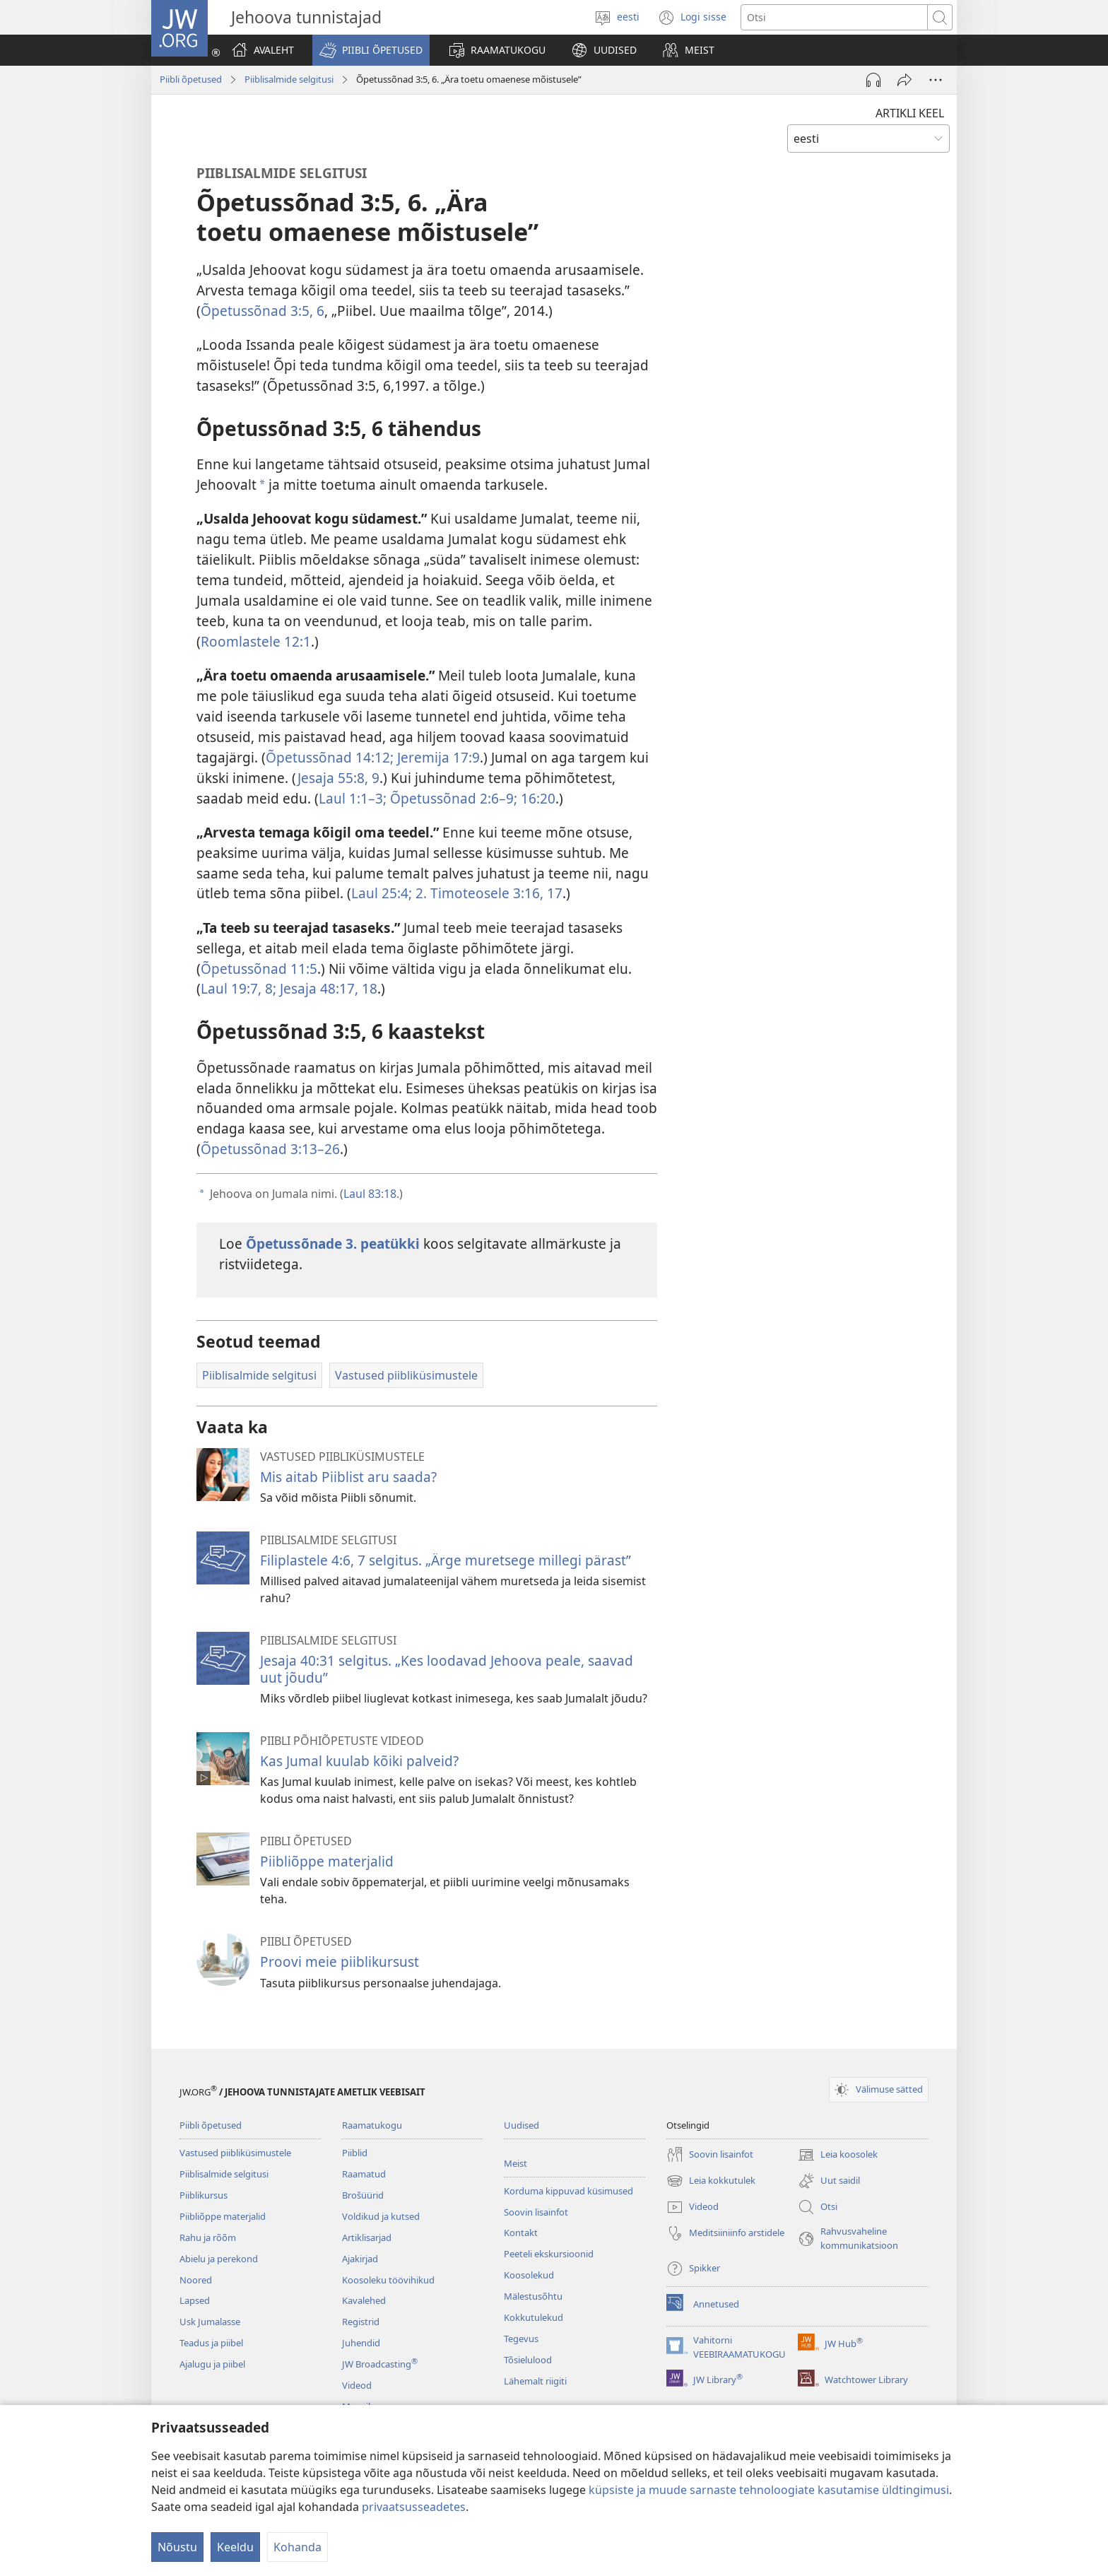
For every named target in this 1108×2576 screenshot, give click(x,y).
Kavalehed (364, 2300)
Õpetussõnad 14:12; (330, 757)
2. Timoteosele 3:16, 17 (487, 892)
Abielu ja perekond (218, 2258)
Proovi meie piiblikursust (339, 1961)
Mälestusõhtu (533, 2296)
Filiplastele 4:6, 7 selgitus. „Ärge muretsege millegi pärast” (445, 1560)
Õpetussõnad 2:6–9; (452, 798)
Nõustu (177, 2547)
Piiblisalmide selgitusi (289, 79)
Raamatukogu (372, 2125)
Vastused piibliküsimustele (235, 2152)
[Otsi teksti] (834, 17)
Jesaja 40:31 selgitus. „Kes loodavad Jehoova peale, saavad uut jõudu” (446, 1669)
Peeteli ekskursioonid (549, 2253)
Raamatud (364, 2174)
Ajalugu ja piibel (212, 2364)
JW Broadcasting (380, 2364)
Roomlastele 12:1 (256, 641)
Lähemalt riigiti (535, 2381)
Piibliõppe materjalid (327, 1861)
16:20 (536, 798)
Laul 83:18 (369, 1193)
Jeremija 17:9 (437, 757)
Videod (357, 2385)
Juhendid (361, 2342)
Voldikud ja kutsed (381, 2216)
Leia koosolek (838, 2154)
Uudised (521, 2125)
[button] (371, 50)
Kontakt (521, 2232)
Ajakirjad (360, 2258)
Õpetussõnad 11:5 (259, 968)
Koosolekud (529, 2275)
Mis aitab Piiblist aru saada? (348, 1476)
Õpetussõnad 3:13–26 (270, 1148)
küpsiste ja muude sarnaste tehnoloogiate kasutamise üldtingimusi (769, 2490)
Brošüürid (363, 2195)
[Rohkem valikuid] (935, 80)
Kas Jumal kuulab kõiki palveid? (359, 1760)
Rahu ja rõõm (207, 2237)
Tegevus (521, 2338)
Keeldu (235, 2547)
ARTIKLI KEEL (910, 113)
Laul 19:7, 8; (238, 988)
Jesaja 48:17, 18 (326, 988)
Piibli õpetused (191, 79)
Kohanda (297, 2547)
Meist (515, 2163)
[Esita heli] (873, 80)
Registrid (360, 2321)
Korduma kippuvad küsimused (568, 2190)
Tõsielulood (528, 2359)
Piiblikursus (203, 2195)
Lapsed (194, 2300)
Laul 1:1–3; (353, 798)
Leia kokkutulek (710, 2180)
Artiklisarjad (366, 2237)
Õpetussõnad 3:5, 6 (262, 310)
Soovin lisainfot (536, 2212)
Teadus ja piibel (211, 2342)
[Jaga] (904, 80)
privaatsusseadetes (414, 2507)
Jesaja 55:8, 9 (338, 777)
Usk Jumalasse (209, 2321)
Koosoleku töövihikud (388, 2280)
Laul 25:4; (381, 892)
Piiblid (354, 2152)
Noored (195, 2280)
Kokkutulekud (533, 2317)
